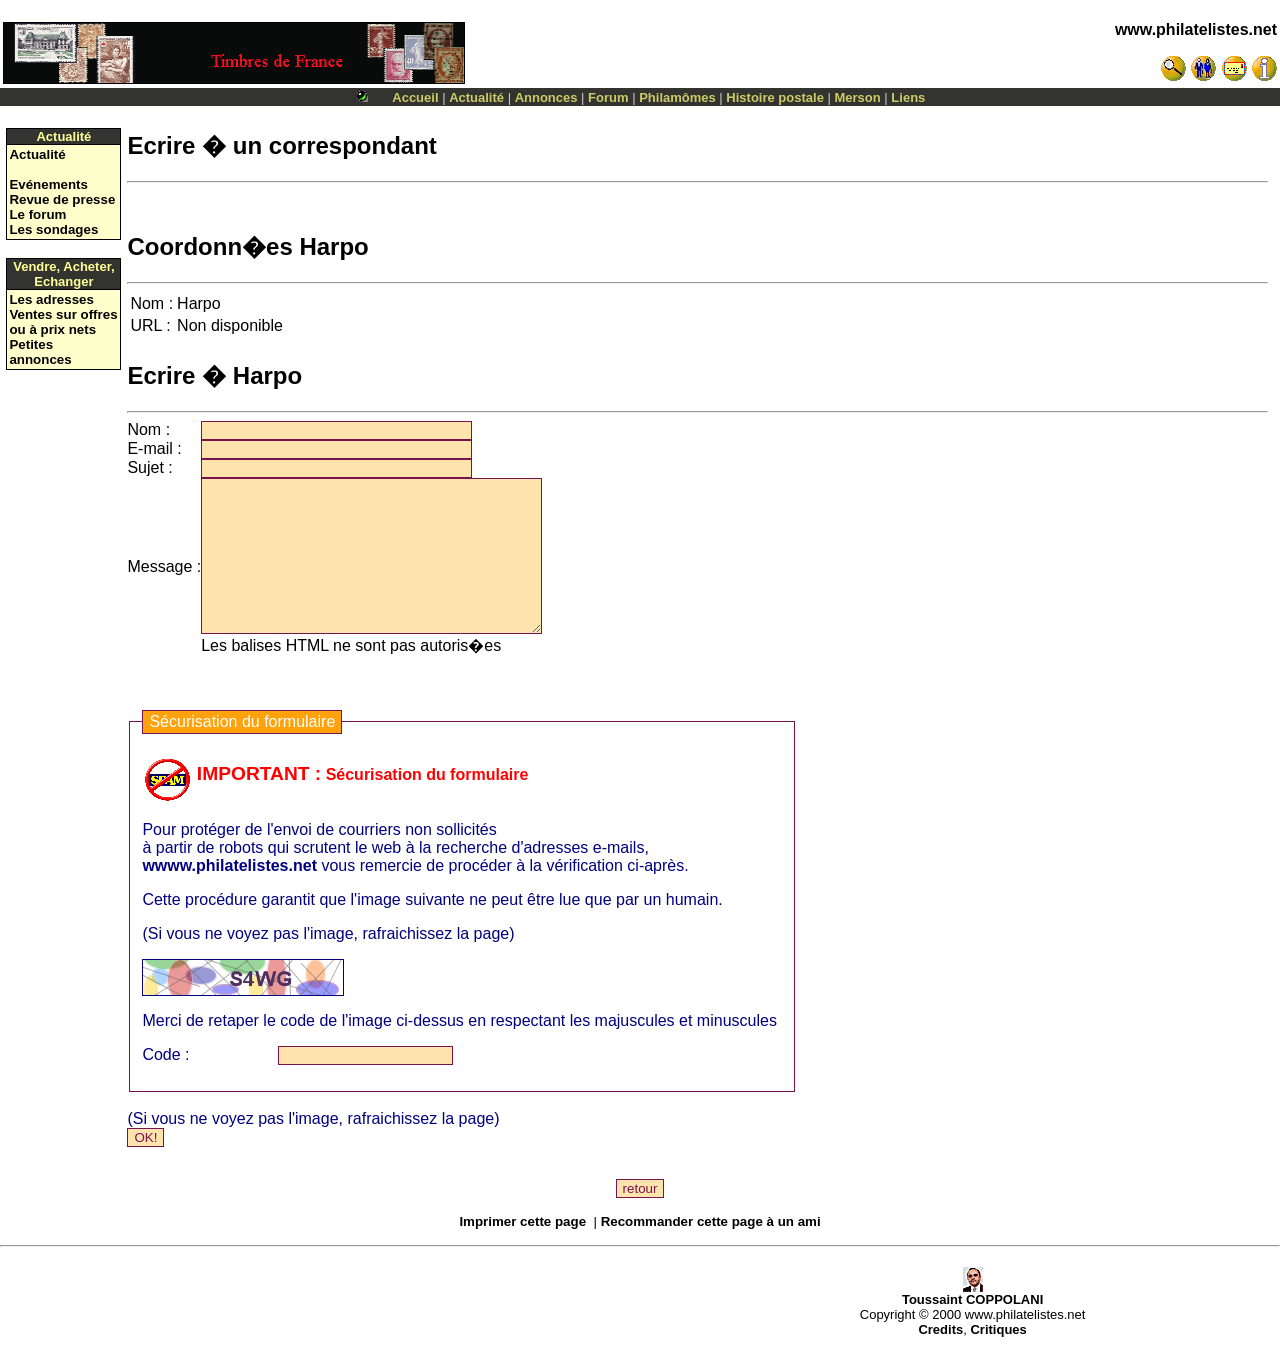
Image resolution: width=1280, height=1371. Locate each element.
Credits (940, 1359)
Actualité (476, 97)
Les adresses (51, 299)
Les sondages (53, 229)
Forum (608, 97)
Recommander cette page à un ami (711, 1251)
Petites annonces (40, 352)
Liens (908, 97)
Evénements (48, 184)
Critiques (998, 1359)
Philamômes (677, 97)
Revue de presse (62, 199)
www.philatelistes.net (1196, 29)
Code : (165, 1084)
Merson (858, 97)
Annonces (546, 97)
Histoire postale (775, 97)
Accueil (415, 97)
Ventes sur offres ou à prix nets (63, 322)
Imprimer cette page (522, 1251)
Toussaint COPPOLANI (972, 1323)
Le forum (37, 214)
